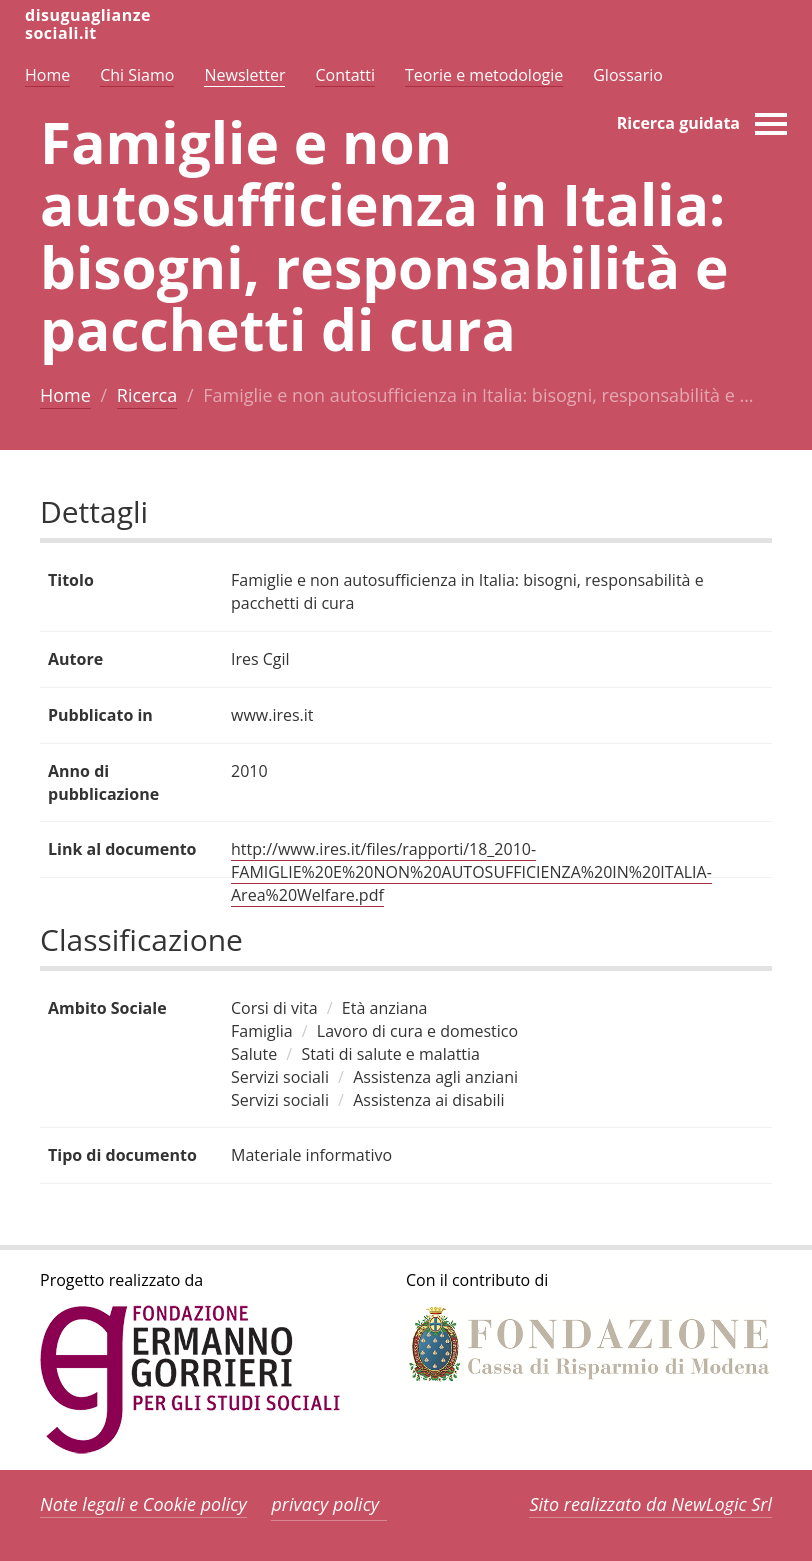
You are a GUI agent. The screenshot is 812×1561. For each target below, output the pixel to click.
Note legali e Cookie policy (143, 1504)
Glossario (628, 75)
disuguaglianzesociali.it (88, 24)
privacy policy (325, 1504)
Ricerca (147, 395)
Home (65, 395)
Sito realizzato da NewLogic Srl (650, 1504)
